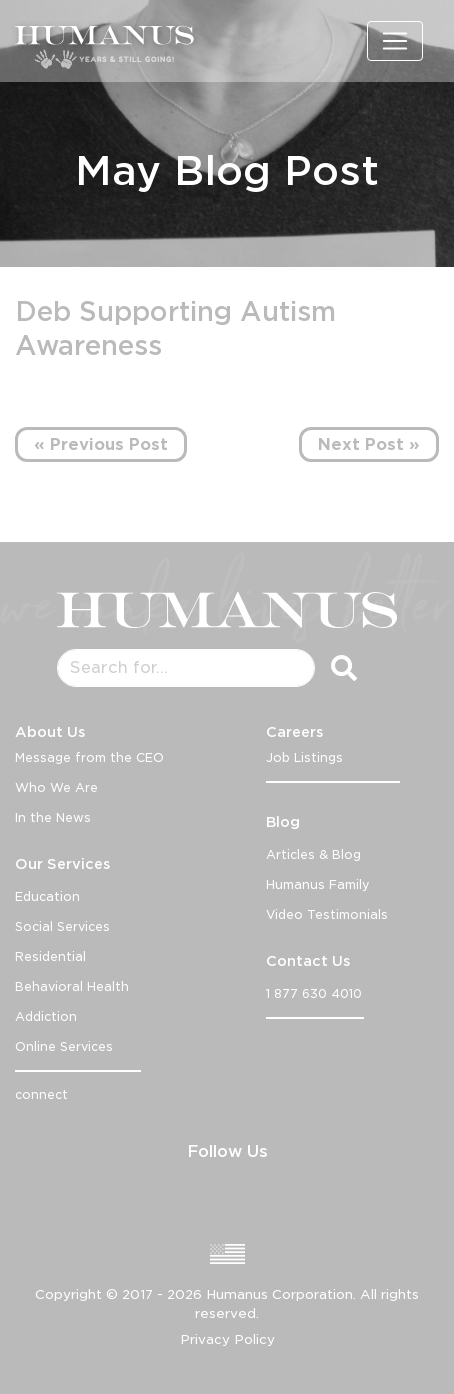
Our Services (62, 864)
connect (41, 1094)
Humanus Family (318, 884)
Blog (283, 822)
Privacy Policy (227, 1339)
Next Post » (369, 444)
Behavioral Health (72, 986)
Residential (50, 956)
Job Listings (304, 757)
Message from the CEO (89, 757)
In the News (53, 817)
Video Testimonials (327, 914)
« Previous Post (101, 444)
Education (47, 896)
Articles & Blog (313, 854)
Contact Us (308, 961)
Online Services (64, 1046)
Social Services (62, 926)
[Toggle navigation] (395, 41)
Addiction (46, 1016)
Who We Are (56, 787)
